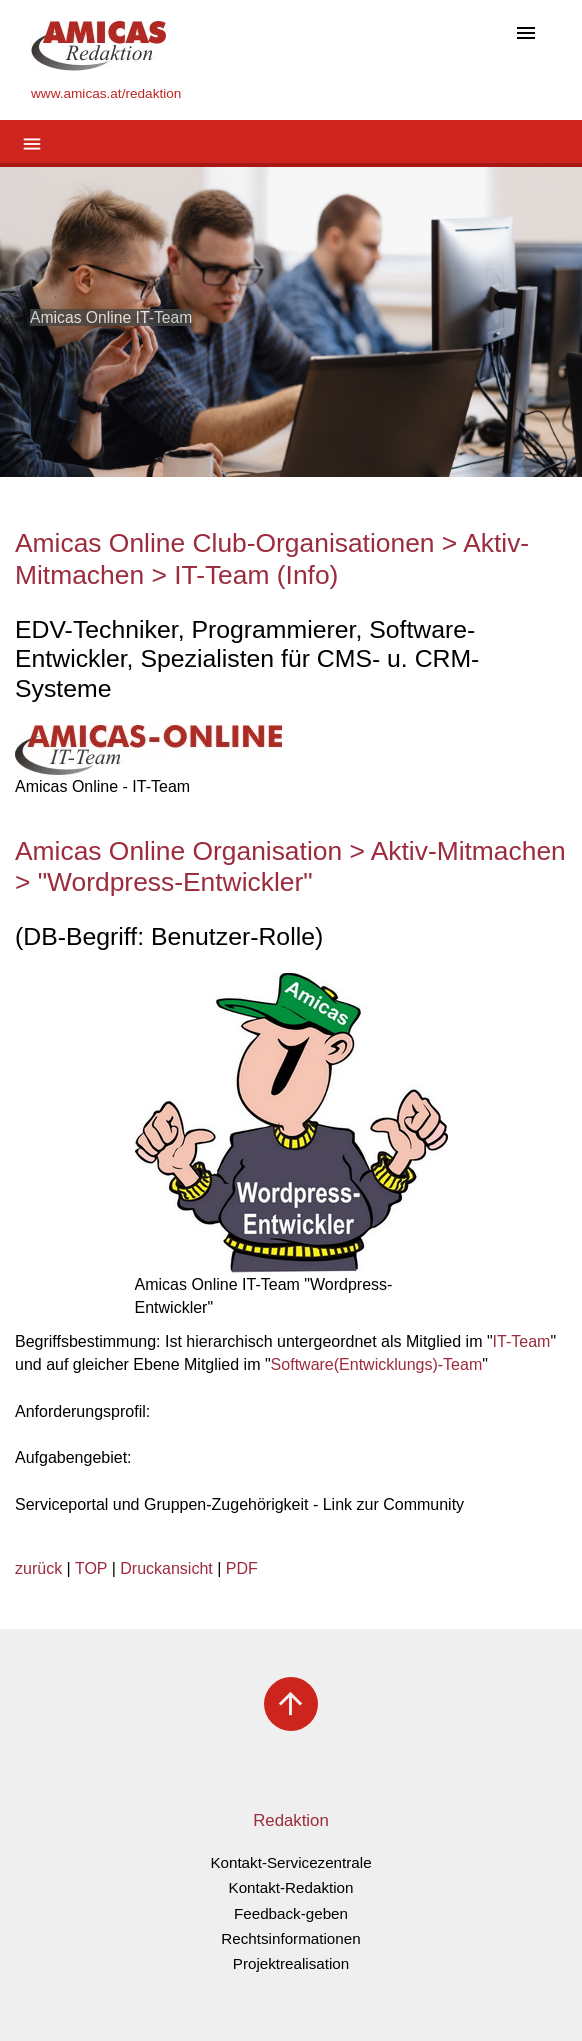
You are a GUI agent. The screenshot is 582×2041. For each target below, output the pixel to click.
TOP (91, 1568)
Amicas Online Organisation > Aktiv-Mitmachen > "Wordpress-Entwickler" (290, 867)
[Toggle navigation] (526, 34)
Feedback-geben (291, 1913)
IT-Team (522, 1341)
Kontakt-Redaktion (291, 1887)
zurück (38, 1568)
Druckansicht (166, 1568)
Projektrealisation (291, 1963)
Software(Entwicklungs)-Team (377, 1364)
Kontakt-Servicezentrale (290, 1862)
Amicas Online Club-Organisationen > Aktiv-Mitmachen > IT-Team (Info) (272, 559)
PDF (242, 1568)
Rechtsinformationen (290, 1938)
